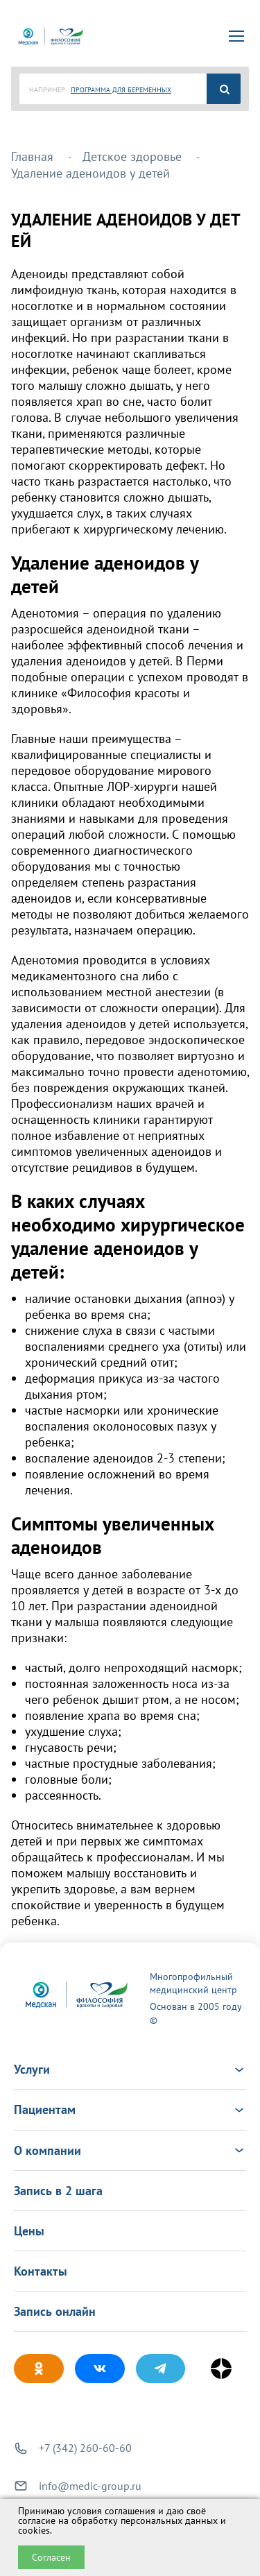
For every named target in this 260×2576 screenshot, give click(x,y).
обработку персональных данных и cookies (122, 2525)
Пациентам (130, 2109)
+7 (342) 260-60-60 (85, 2448)
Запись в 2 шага (58, 2191)
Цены (29, 2231)
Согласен (51, 2557)
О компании (130, 2150)
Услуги (130, 2069)
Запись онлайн (55, 2311)
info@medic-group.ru (90, 2486)
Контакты (40, 2271)
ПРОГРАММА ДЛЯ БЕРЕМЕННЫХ (121, 89)
